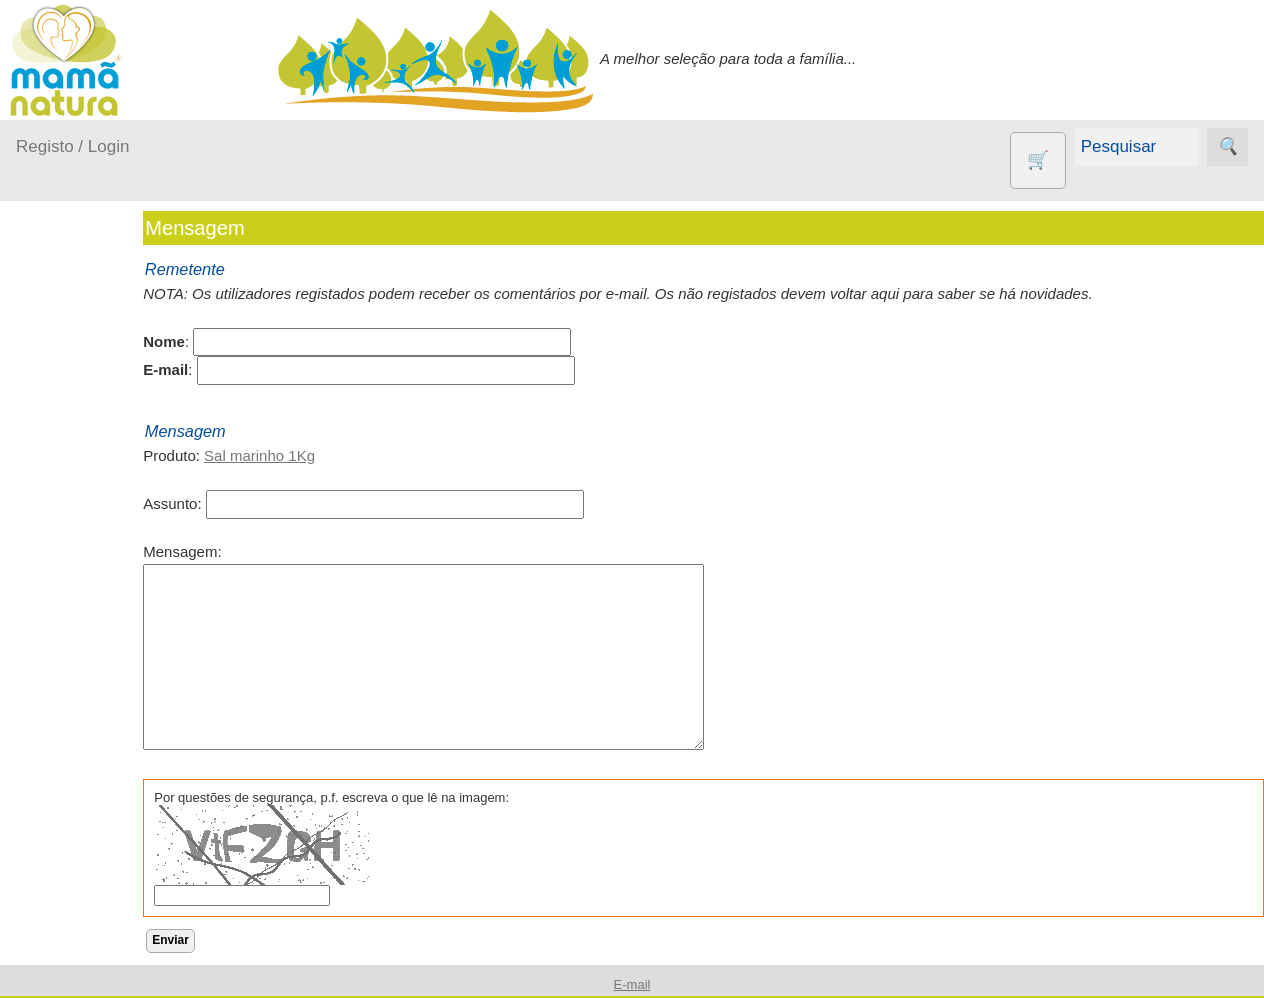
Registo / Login (72, 146)
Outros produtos (70, 650)
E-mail (632, 984)
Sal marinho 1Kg (316, 455)
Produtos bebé (65, 356)
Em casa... (75, 445)
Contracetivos (110, 772)
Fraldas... (71, 484)
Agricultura (100, 707)
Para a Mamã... (91, 561)
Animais (90, 740)
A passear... (79, 407)
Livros (84, 947)
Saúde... (68, 599)
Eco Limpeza (107, 805)
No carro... (75, 522)
